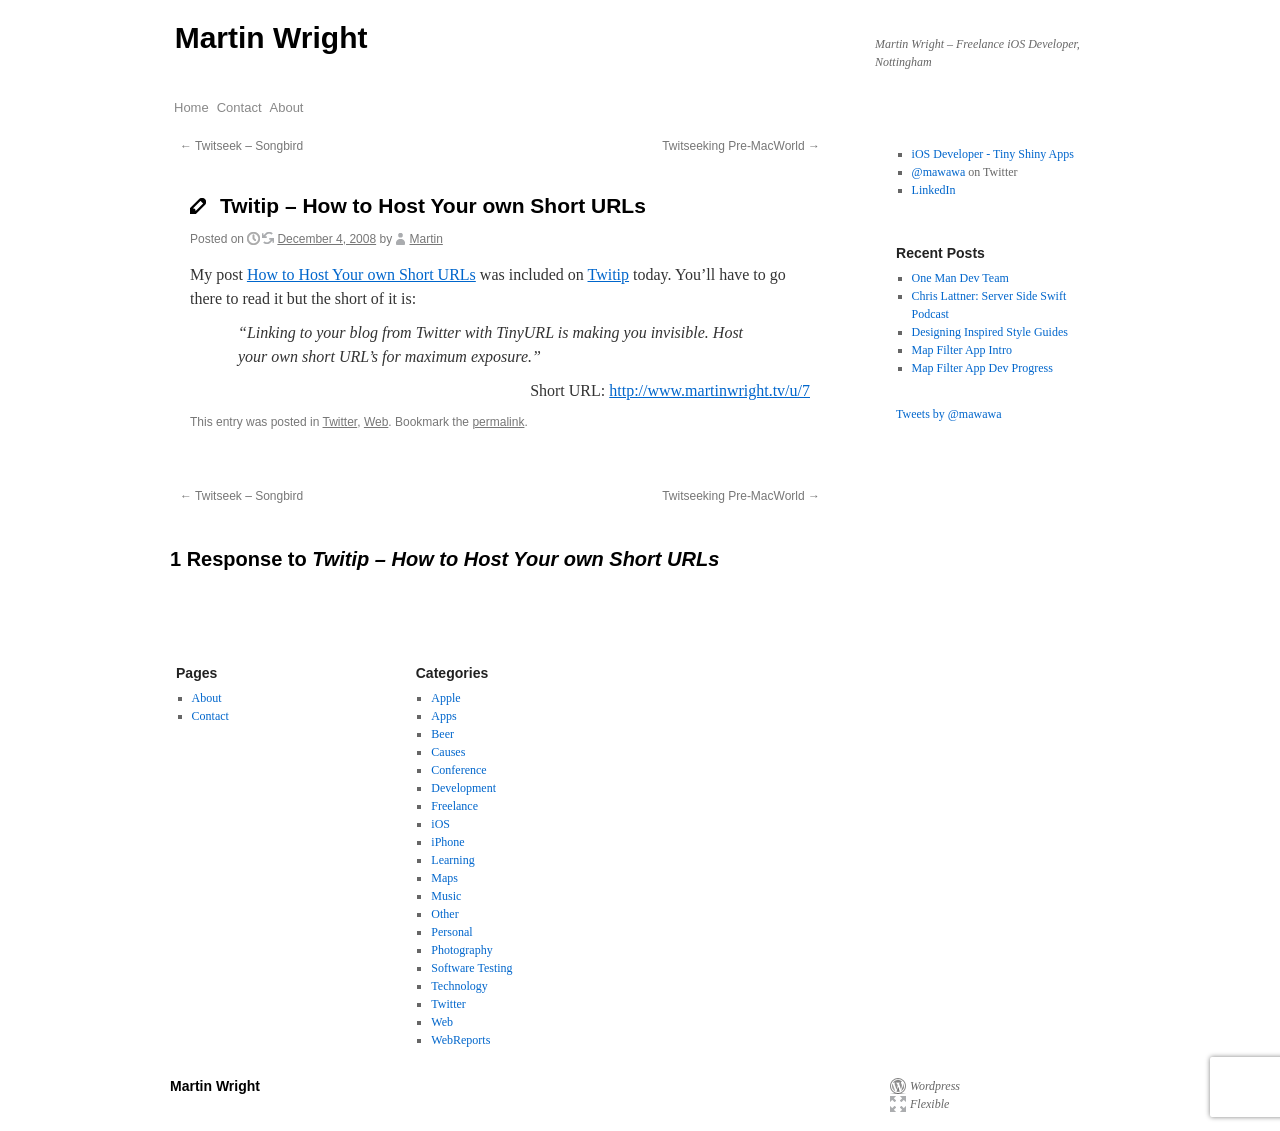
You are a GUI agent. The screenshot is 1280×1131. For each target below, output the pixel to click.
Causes (448, 752)
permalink (498, 422)
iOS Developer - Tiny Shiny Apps (993, 154)
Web (376, 422)
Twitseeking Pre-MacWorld (741, 146)
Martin (426, 239)
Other (444, 914)
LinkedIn (934, 190)
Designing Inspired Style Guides (990, 332)
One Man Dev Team (960, 278)
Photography (461, 950)
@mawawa (939, 172)
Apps (443, 716)
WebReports (460, 1040)
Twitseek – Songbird (241, 146)
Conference (458, 770)
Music (446, 896)
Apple (445, 698)
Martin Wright (271, 37)
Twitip (609, 274)
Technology (459, 986)
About (287, 107)
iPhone (447, 842)
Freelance (454, 806)
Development (463, 788)
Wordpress (935, 1086)
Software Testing (471, 968)
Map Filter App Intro (962, 350)
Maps (444, 878)
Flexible (929, 1104)
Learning (452, 860)
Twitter (340, 422)
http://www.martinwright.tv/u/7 (709, 390)
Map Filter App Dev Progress (982, 368)
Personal (451, 932)
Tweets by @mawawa (949, 414)
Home (191, 107)
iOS (440, 824)
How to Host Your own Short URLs (361, 274)
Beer (442, 734)
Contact (239, 107)
